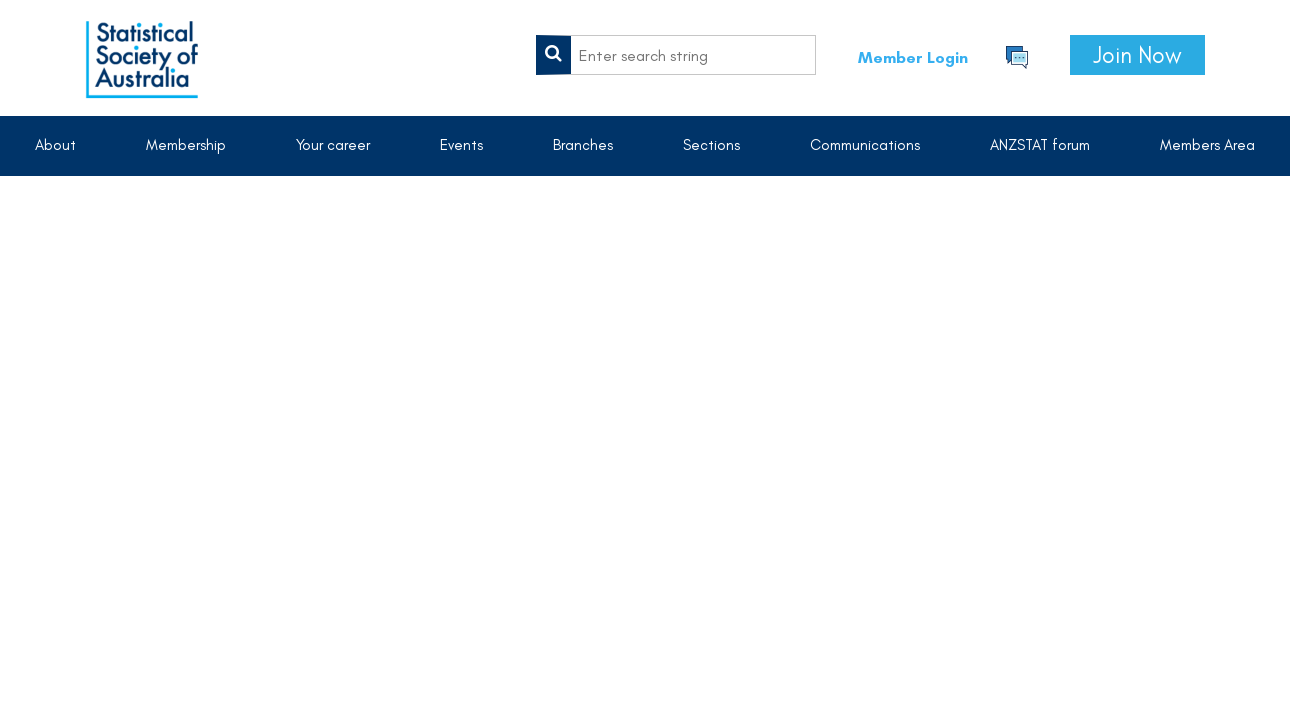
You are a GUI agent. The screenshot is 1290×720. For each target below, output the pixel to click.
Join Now (1137, 55)
